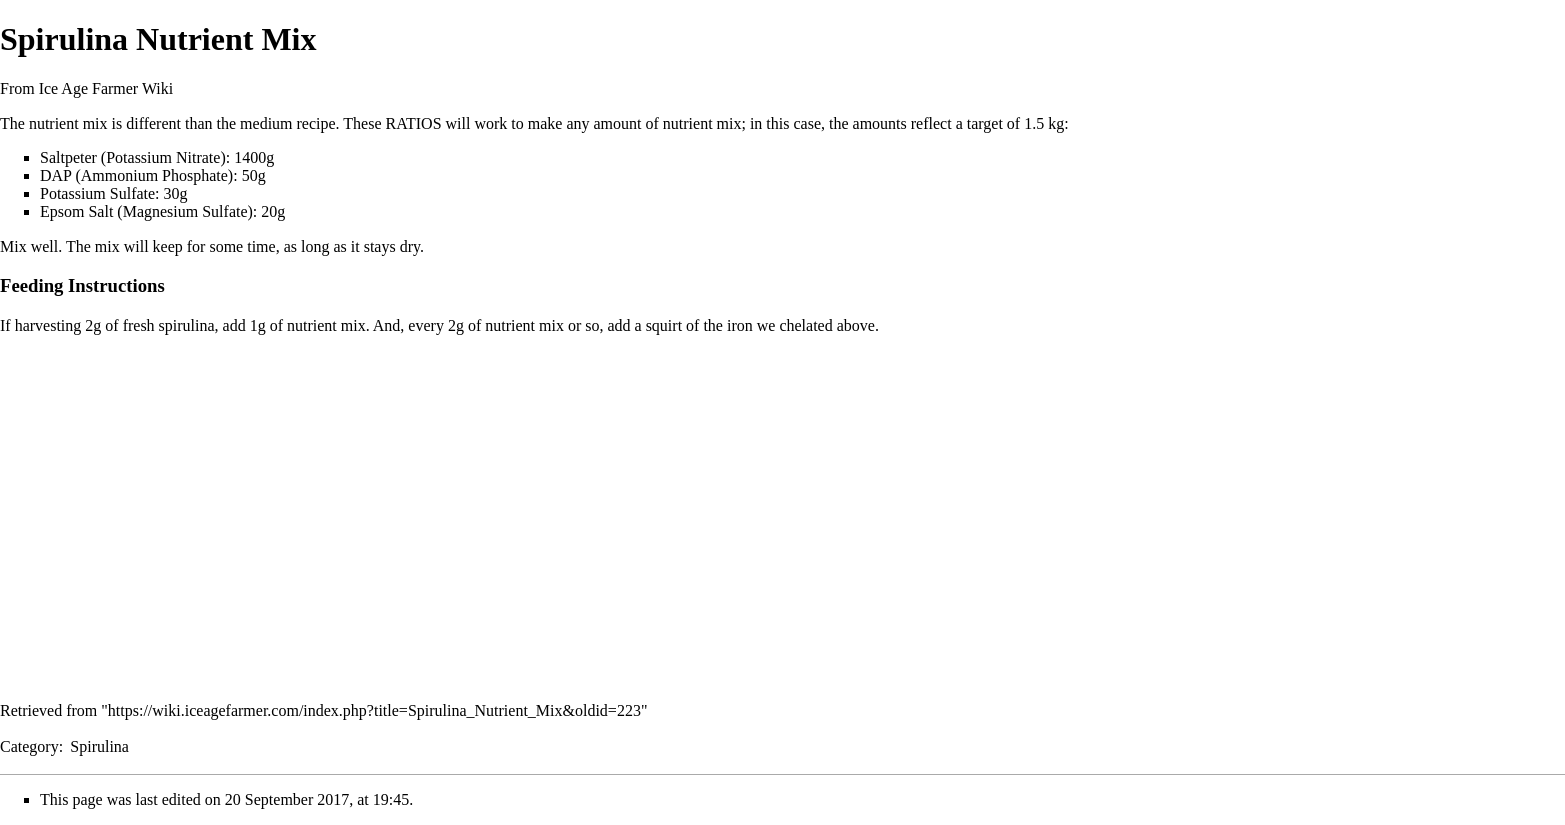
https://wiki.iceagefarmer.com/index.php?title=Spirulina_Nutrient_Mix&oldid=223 (374, 710)
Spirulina (99, 746)
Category (29, 746)
